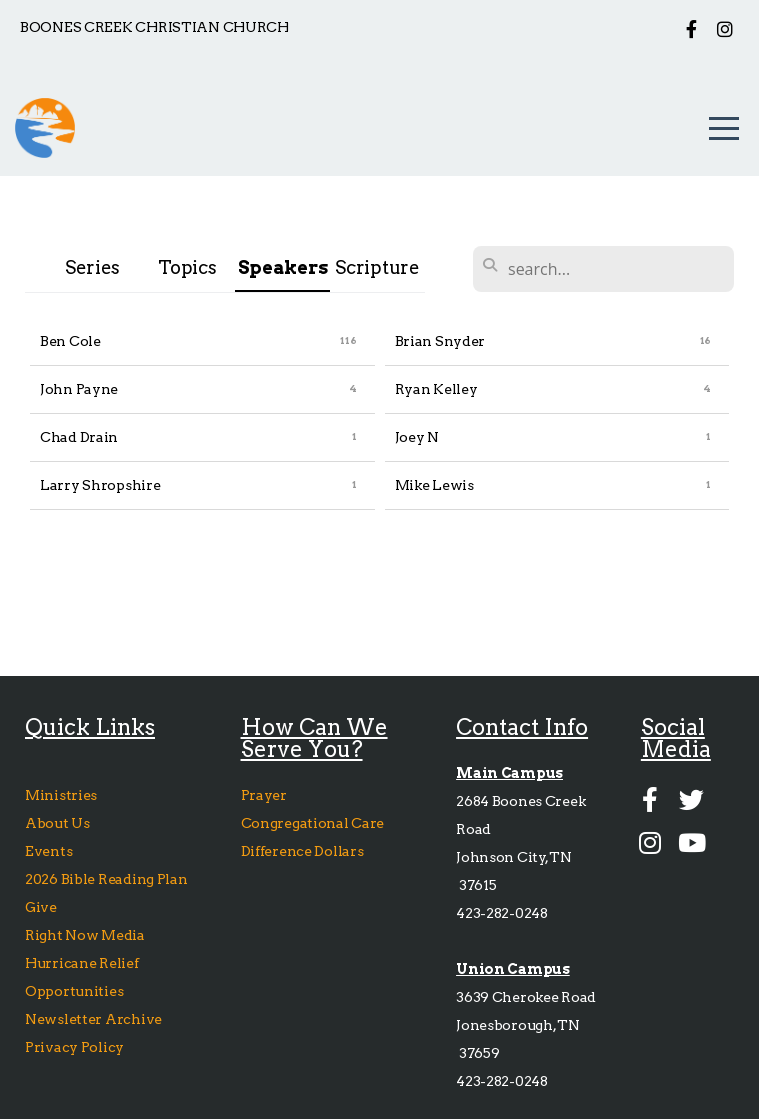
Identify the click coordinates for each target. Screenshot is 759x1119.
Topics (187, 267)
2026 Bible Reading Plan (109, 879)
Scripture (377, 267)
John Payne (79, 389)
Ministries (62, 795)
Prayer (264, 795)
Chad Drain (79, 437)
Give (42, 907)
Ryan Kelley (436, 389)
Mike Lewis (434, 485)
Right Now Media (85, 935)
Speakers (283, 267)
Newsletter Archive (93, 1019)
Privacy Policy (74, 1047)
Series (92, 267)
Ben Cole (70, 341)
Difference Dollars (304, 851)
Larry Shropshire (100, 485)
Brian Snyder (440, 341)
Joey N (417, 437)
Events (48, 851)
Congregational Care (314, 823)
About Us (57, 823)
